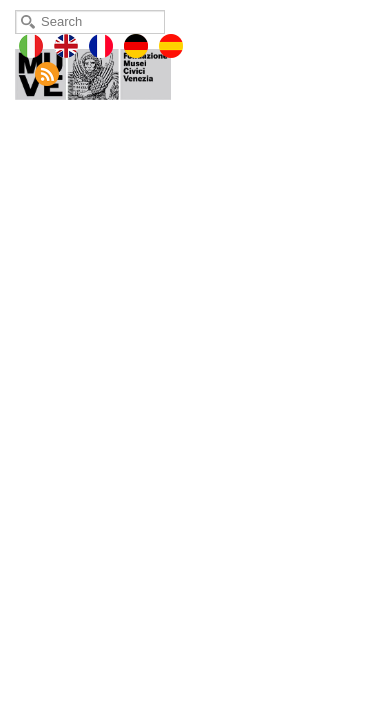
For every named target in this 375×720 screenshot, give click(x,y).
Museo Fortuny (107, 70)
